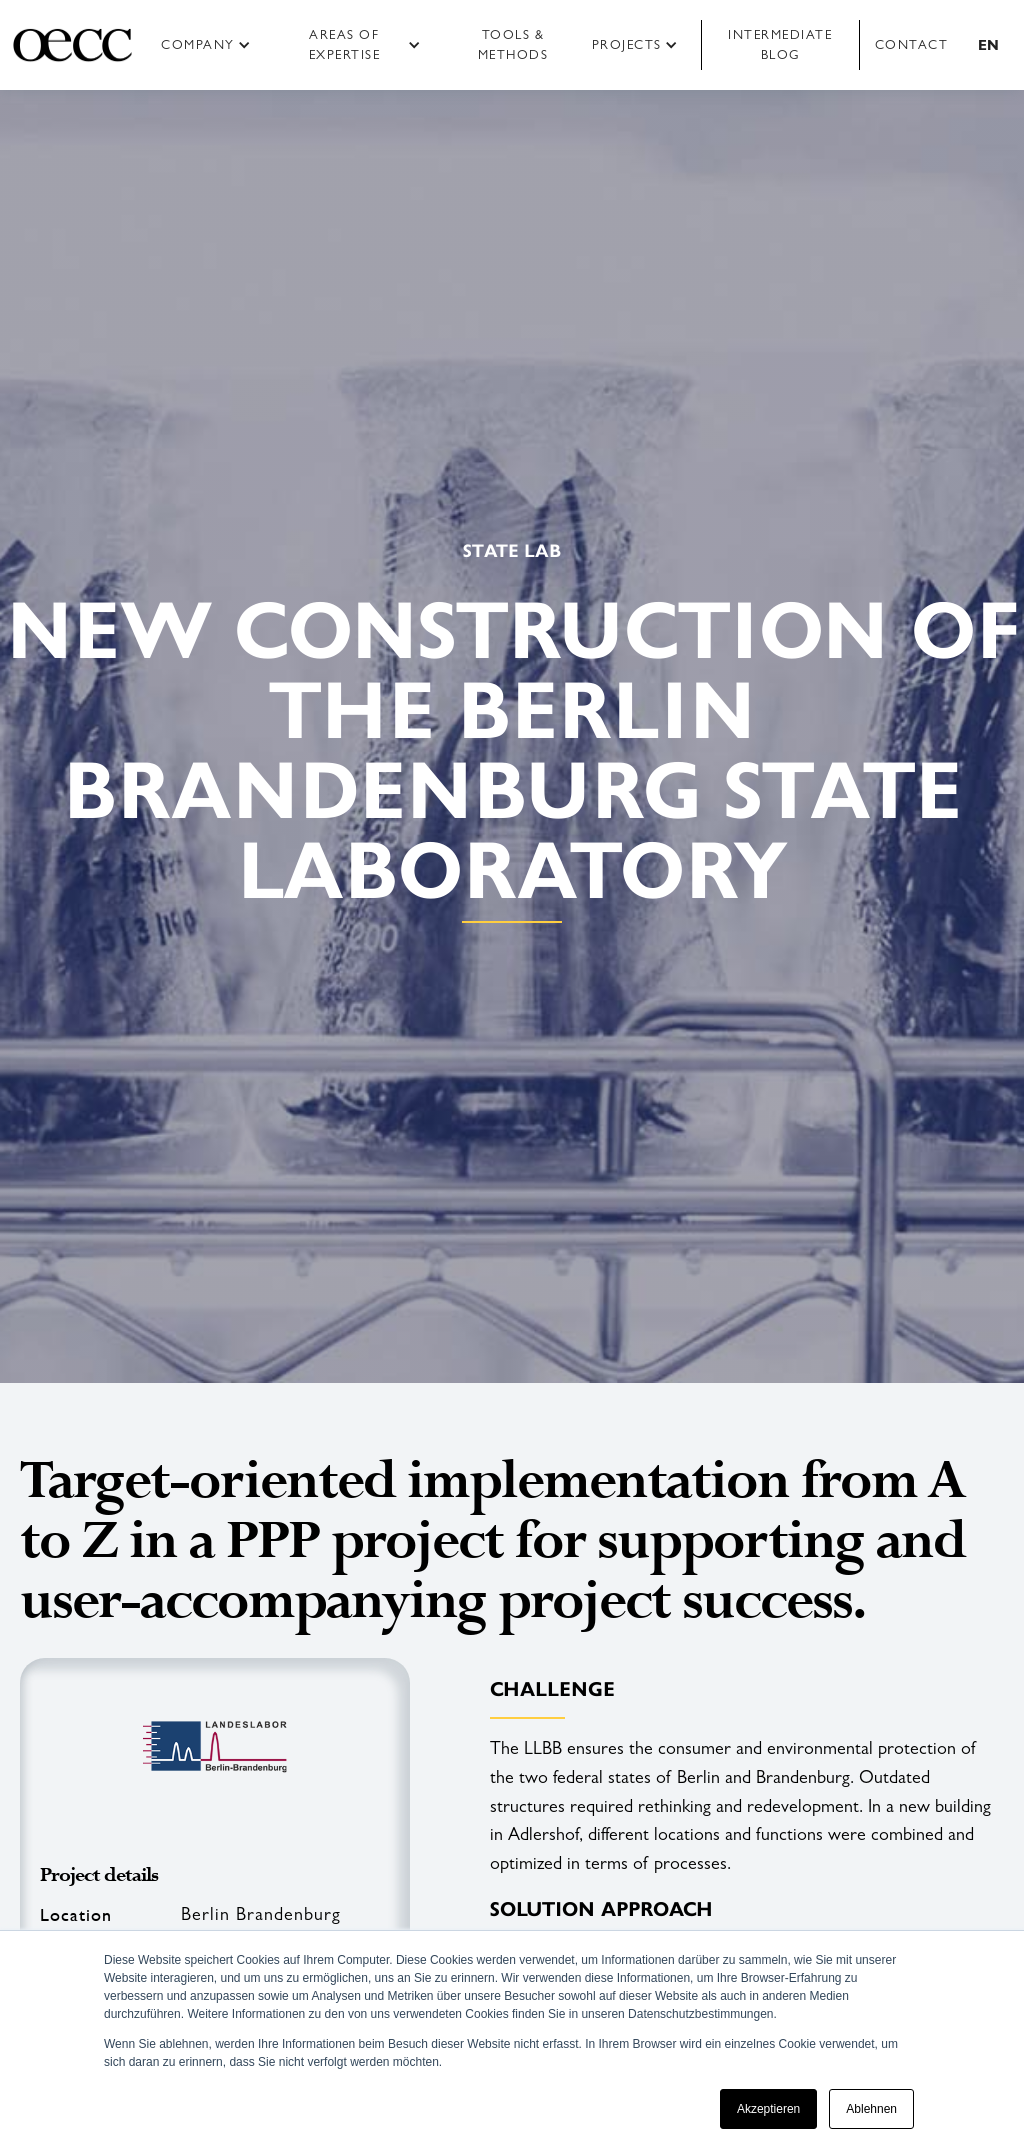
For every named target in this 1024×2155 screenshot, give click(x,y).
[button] (212, 45)
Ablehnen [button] (871, 2109)
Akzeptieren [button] (768, 2109)
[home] (72, 45)
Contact (912, 44)
